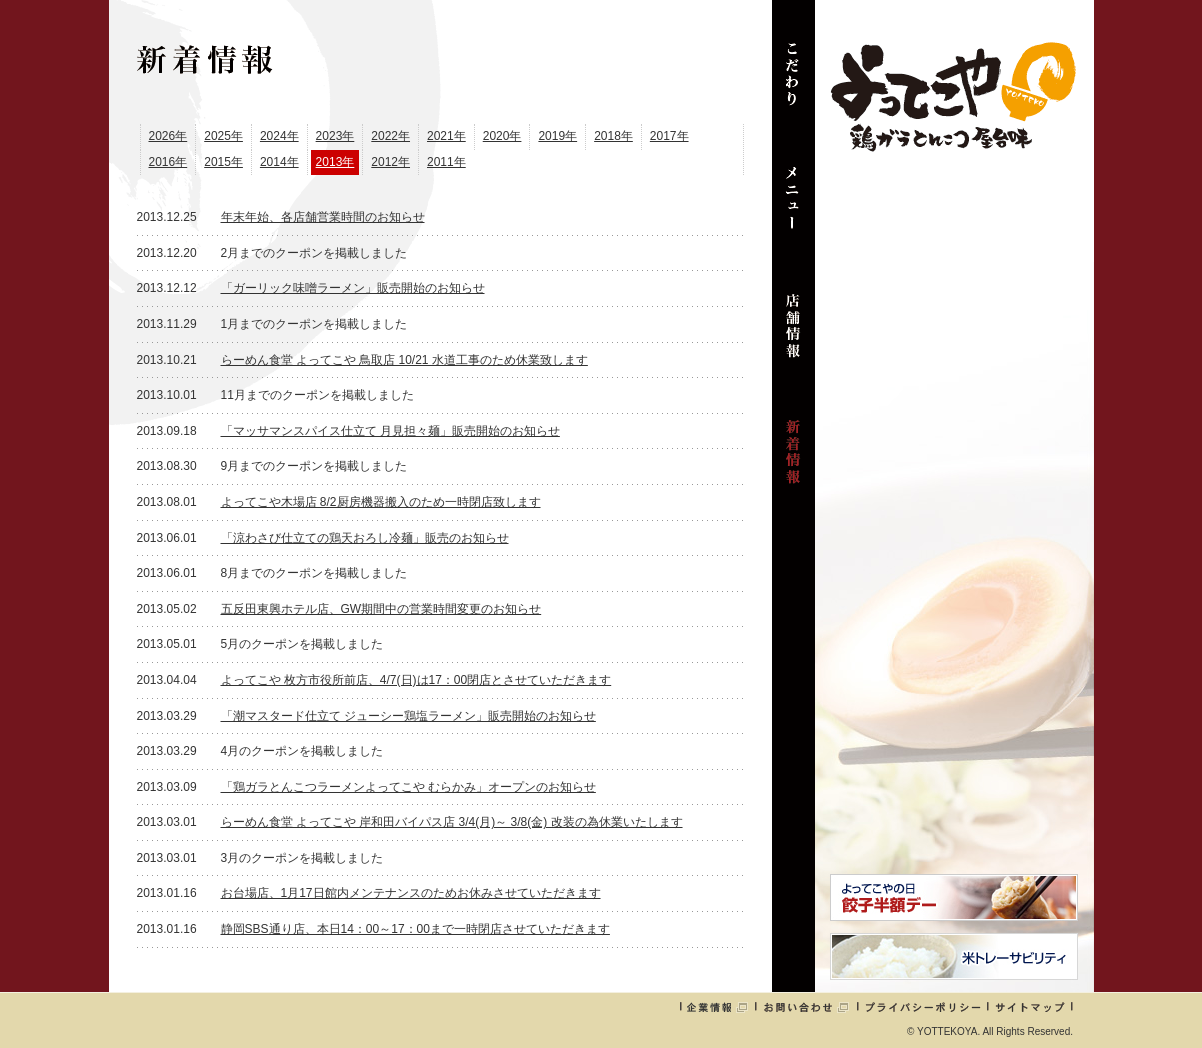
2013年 (335, 162)
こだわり (793, 84)
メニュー (793, 210)
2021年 (446, 136)
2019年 (557, 136)
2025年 (223, 136)
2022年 (390, 136)
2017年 (669, 136)
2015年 (223, 162)
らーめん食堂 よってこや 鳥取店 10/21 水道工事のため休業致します (404, 360)
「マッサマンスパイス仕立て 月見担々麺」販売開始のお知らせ (390, 431)
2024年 (279, 136)
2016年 (168, 162)
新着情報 (793, 462)
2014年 (279, 162)
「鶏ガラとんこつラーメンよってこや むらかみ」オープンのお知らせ (408, 787)
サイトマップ (1030, 1007)
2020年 (502, 136)
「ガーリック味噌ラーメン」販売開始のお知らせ (353, 288)
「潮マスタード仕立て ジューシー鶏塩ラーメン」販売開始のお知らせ (408, 716)
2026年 (168, 136)
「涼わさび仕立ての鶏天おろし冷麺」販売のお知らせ (365, 538)
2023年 (335, 136)
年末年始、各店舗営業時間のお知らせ (323, 217)
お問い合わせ (806, 1007)
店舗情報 (793, 336)
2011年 (446, 162)
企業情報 (717, 1007)
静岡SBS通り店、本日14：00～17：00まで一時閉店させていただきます (415, 929)
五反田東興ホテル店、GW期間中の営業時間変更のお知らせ (381, 609)
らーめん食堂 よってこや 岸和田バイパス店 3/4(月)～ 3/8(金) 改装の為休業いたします (452, 822)
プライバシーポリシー (923, 1007)
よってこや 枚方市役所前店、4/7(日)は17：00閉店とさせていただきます (416, 680)
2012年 (390, 162)
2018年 (613, 136)
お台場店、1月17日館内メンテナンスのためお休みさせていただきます (411, 893)
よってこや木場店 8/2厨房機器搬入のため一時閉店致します (381, 502)
